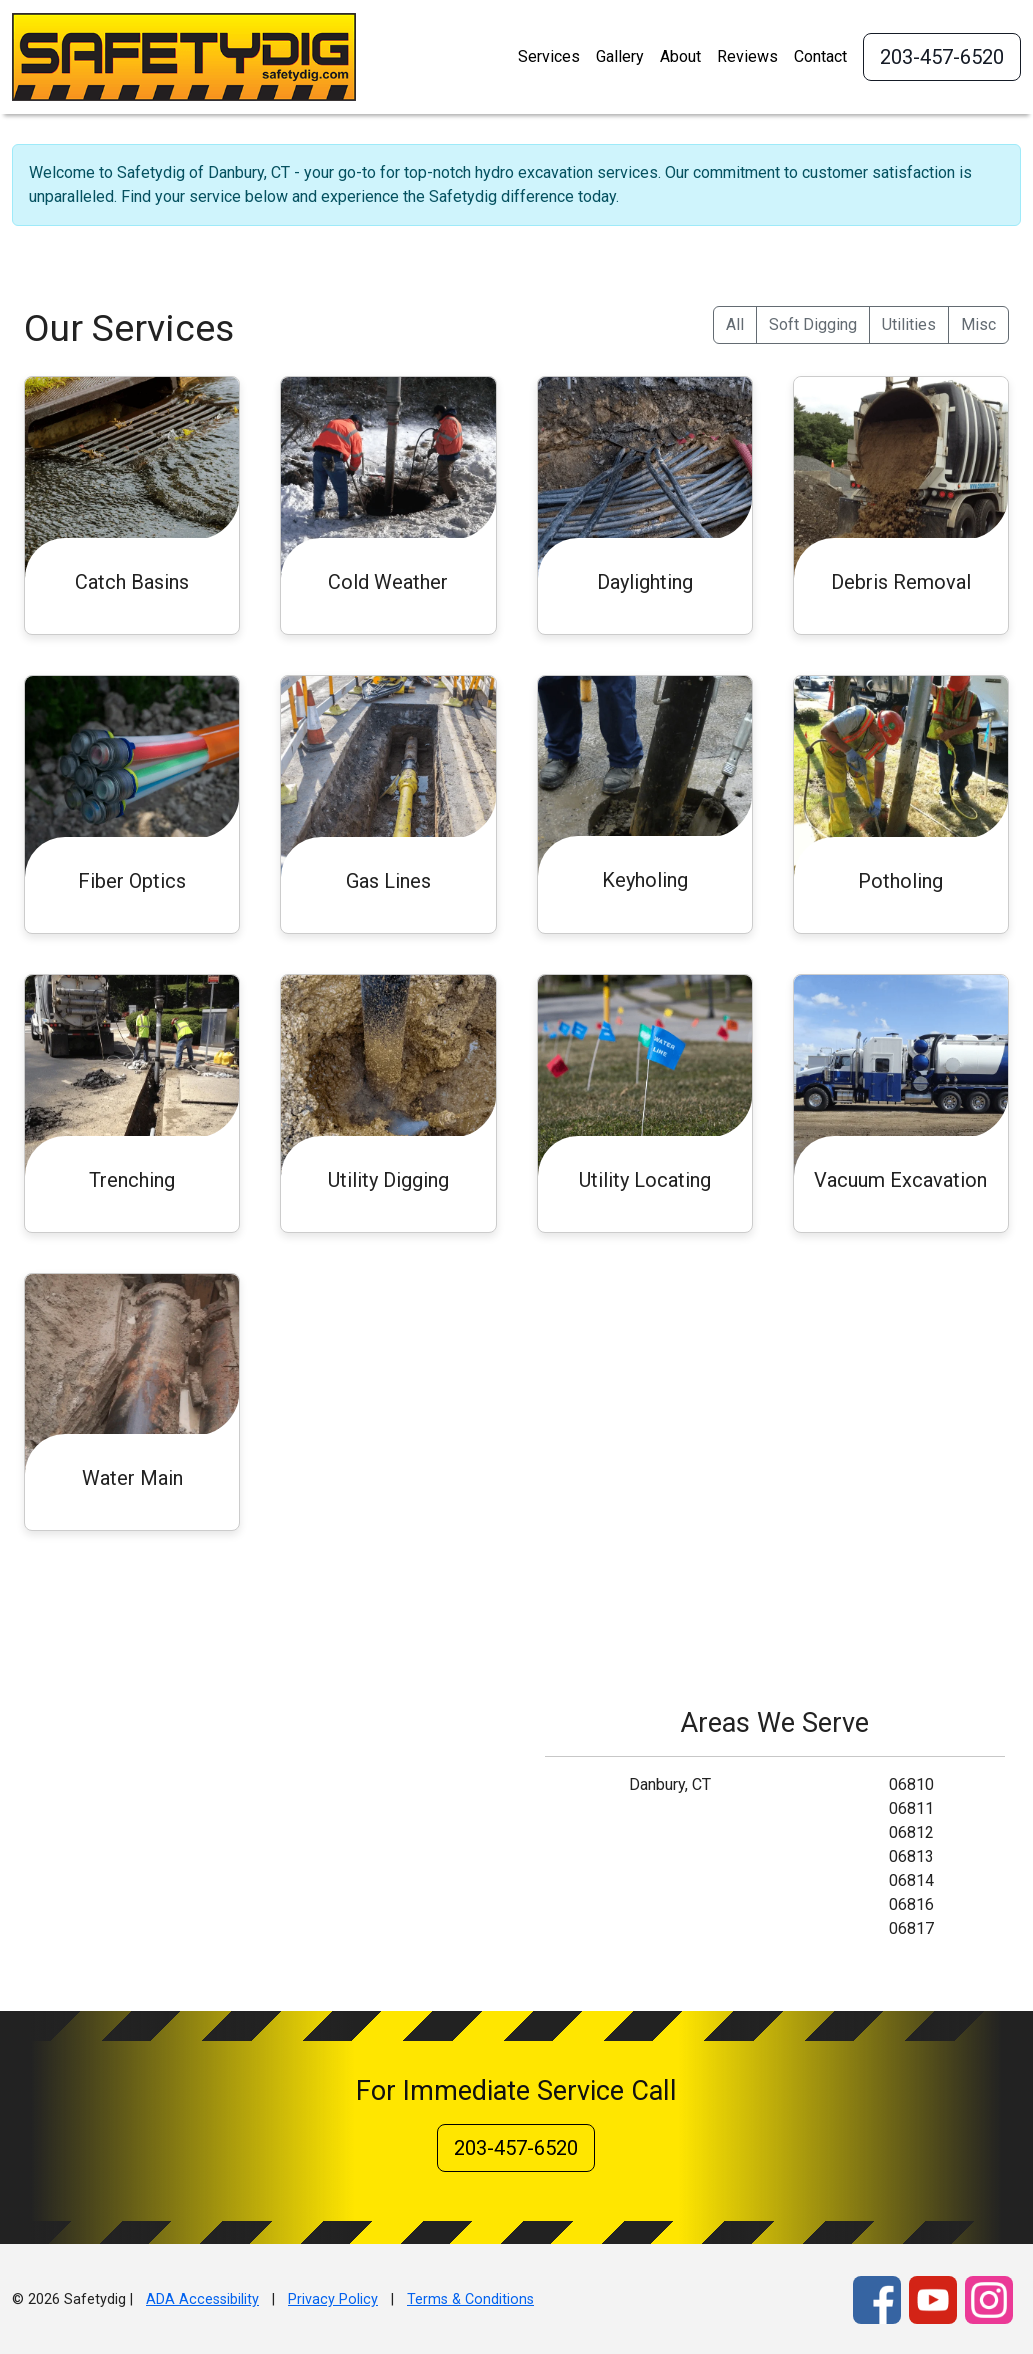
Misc (978, 324)
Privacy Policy (333, 2299)
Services (549, 56)
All (735, 324)
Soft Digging (813, 324)
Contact (820, 56)
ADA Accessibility (202, 2299)
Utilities (909, 324)
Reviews (747, 56)
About (680, 56)
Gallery (620, 56)
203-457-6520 (942, 57)
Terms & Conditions (470, 2299)
